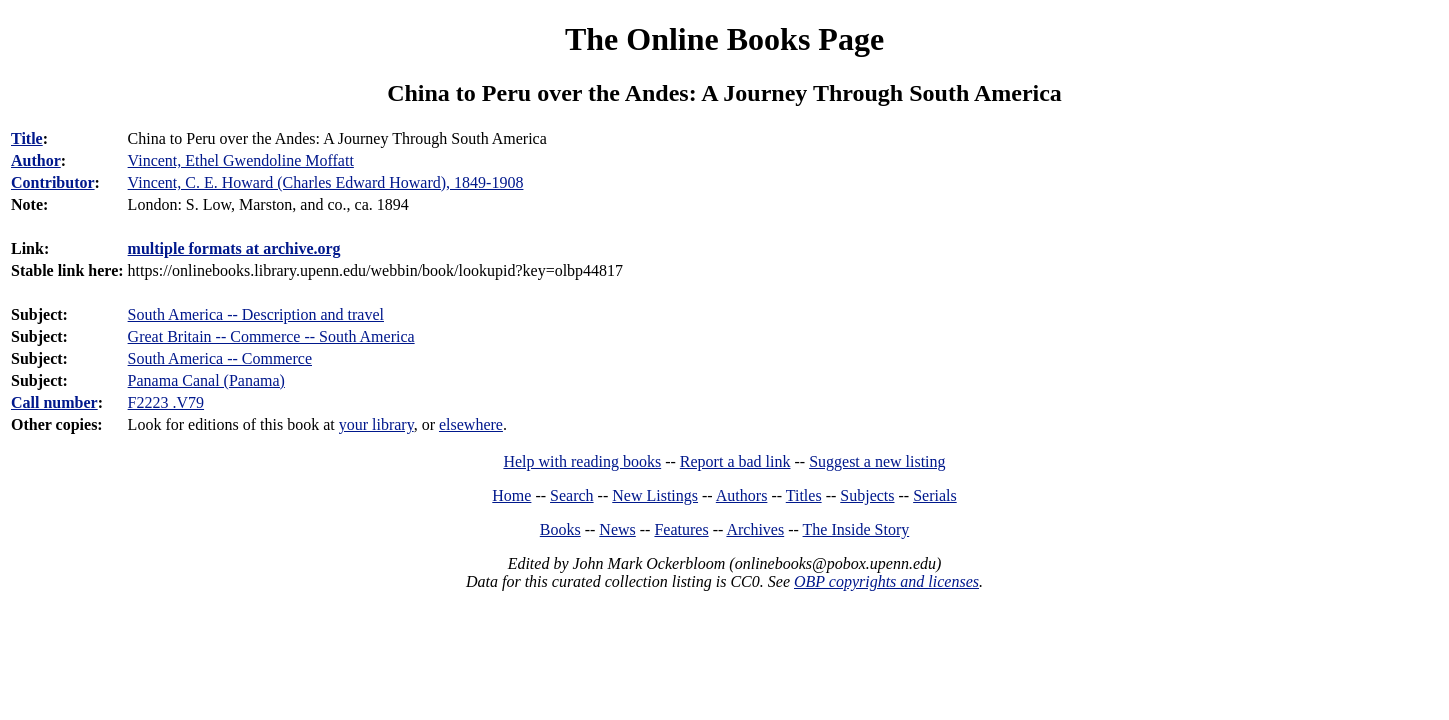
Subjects (867, 495)
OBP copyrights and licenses (886, 581)
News (617, 529)
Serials (935, 495)
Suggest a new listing (877, 461)
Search (572, 495)
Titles (804, 495)
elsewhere (471, 424)
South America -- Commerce (220, 358)
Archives (755, 529)
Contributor (53, 182)
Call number (54, 402)
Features (681, 529)
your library (376, 424)
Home (511, 495)
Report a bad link (735, 461)
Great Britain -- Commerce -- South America (271, 336)
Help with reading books (582, 461)
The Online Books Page (724, 39)
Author (36, 160)
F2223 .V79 (166, 402)
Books (560, 529)
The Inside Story (856, 529)
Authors (742, 495)
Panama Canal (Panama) (206, 380)
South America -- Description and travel (256, 314)
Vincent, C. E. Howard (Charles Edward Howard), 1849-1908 (326, 182)
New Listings (655, 495)
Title (27, 138)
